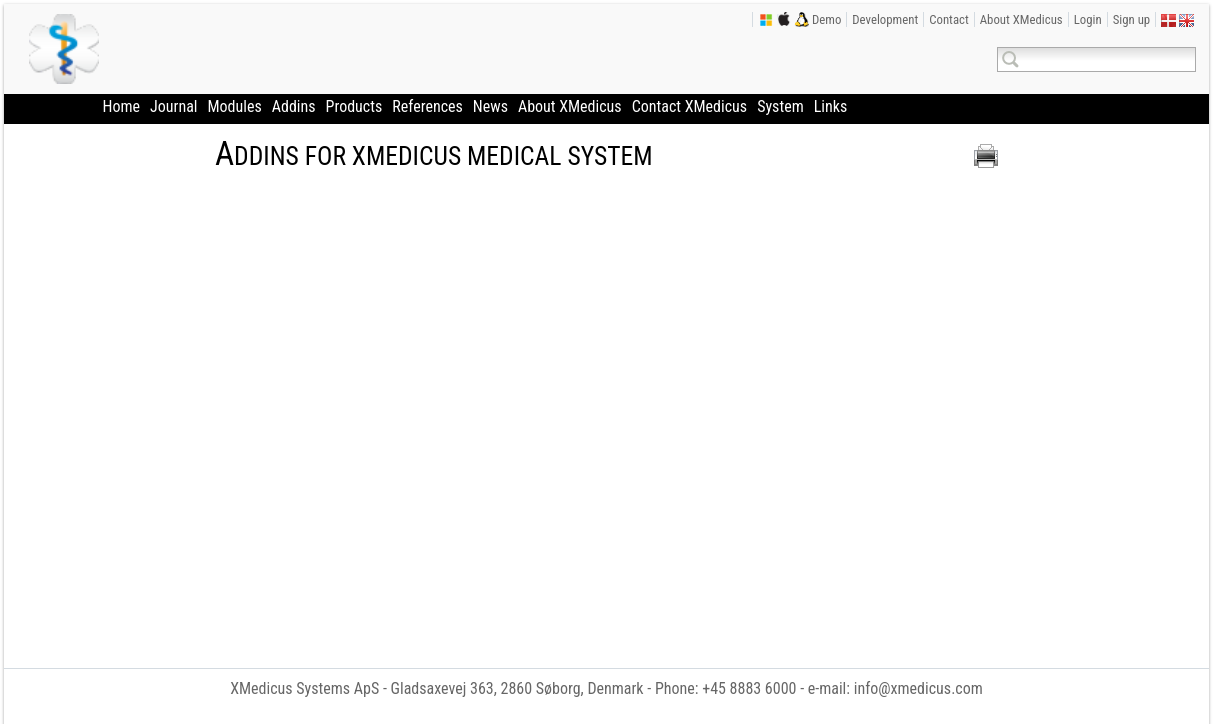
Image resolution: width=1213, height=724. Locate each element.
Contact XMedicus (689, 106)
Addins (294, 106)
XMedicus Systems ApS (304, 688)
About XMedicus (1021, 19)
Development (885, 19)
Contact (949, 19)
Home (122, 106)
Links (831, 106)
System (780, 106)
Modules (234, 106)
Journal (173, 106)
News (490, 106)
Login (1088, 19)
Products (354, 106)
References (427, 106)
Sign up (1132, 19)
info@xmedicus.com (918, 688)
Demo (826, 19)
